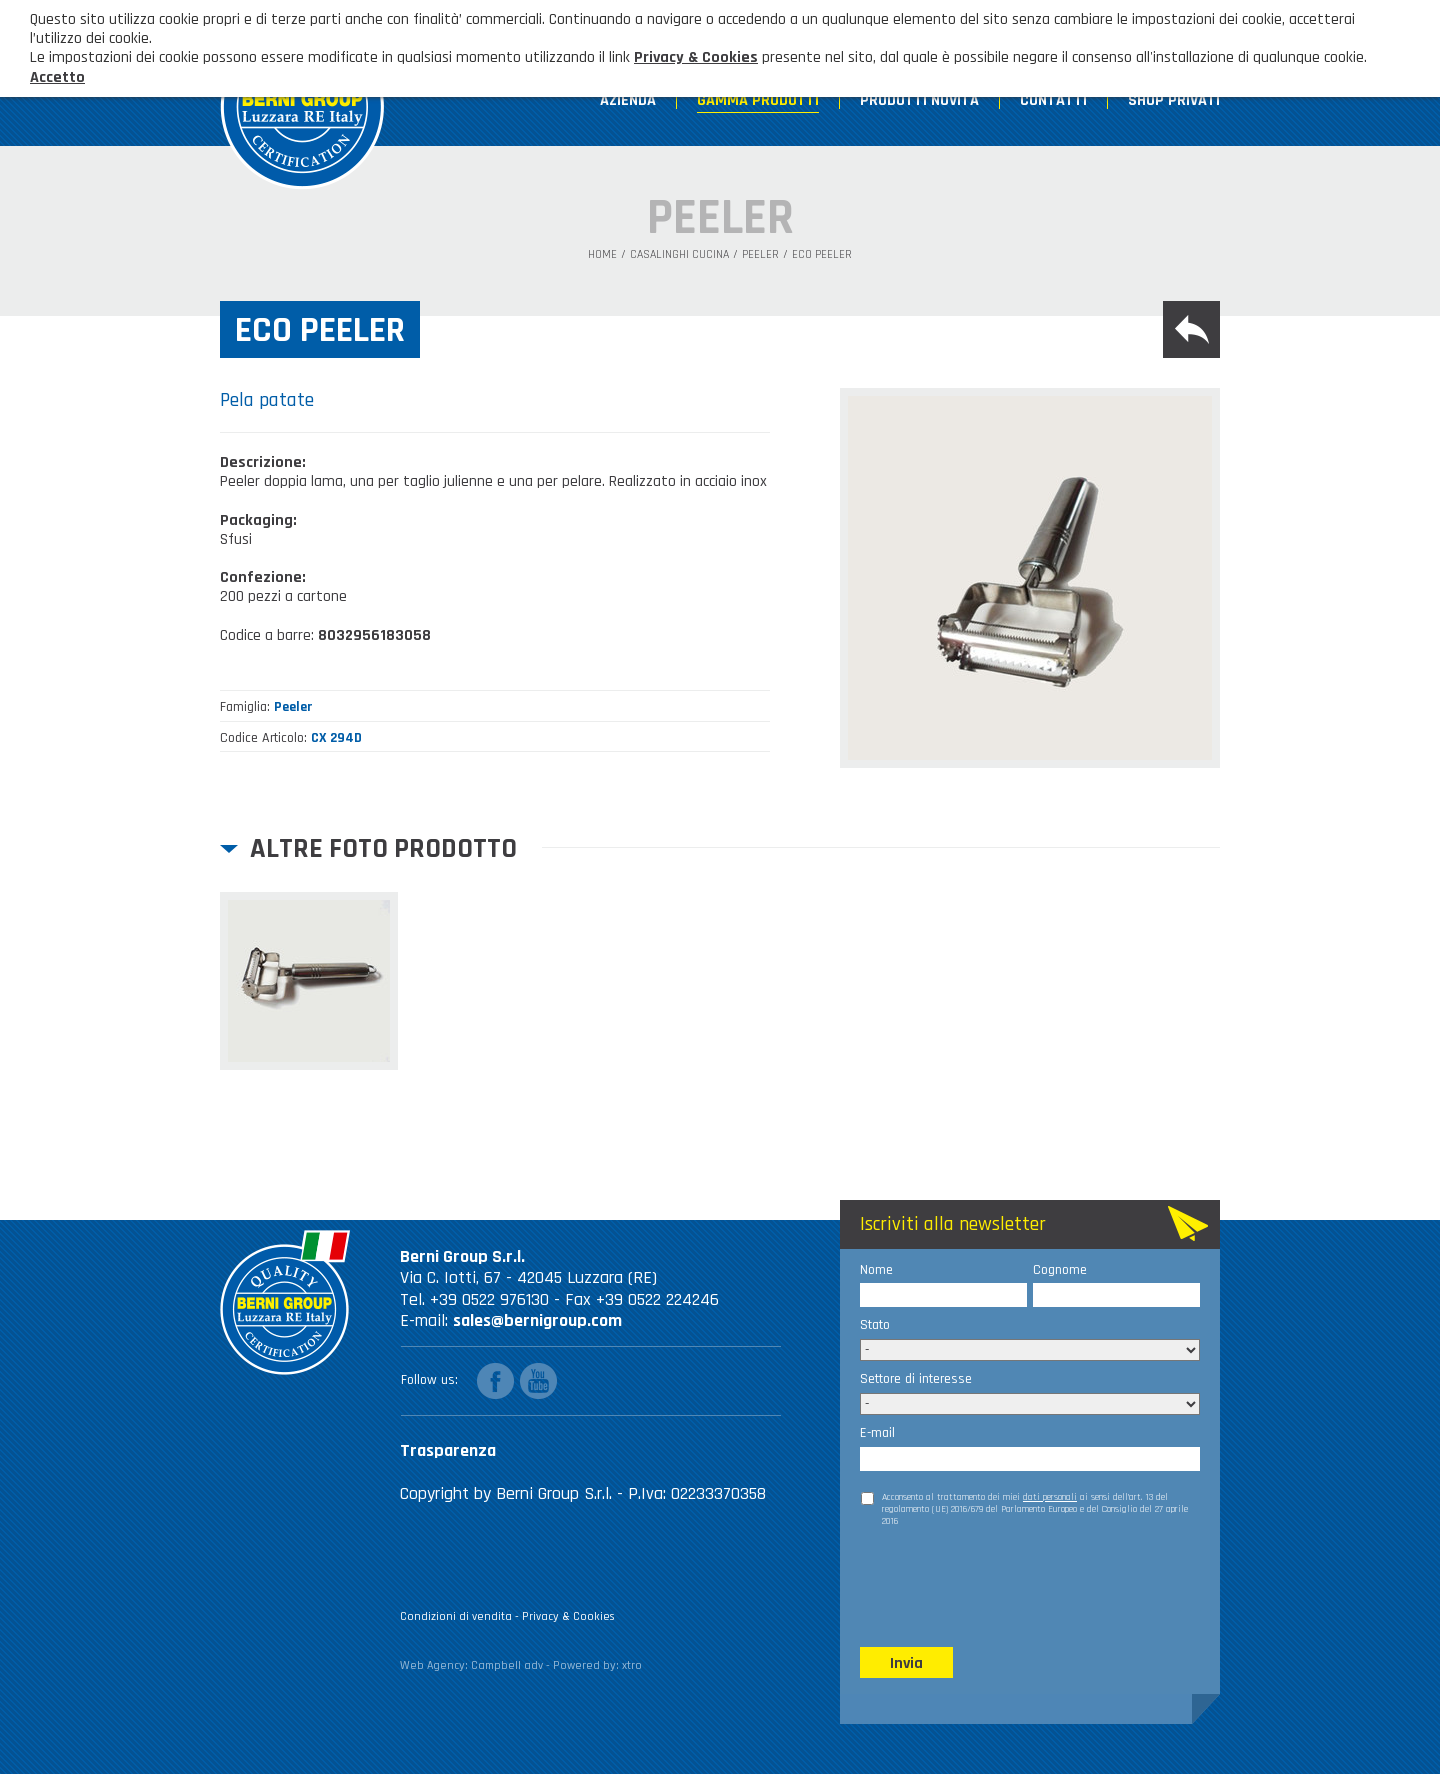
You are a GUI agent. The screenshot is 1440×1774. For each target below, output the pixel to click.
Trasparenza (448, 1450)
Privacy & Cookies (568, 1616)
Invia (906, 1663)
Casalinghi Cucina (679, 255)
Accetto (57, 77)
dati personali (1050, 1497)
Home (602, 255)
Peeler (760, 255)
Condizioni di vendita (456, 1616)
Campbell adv (507, 1665)
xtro (632, 1665)
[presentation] (1012, 1586)
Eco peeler (822, 255)
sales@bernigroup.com (537, 1320)
